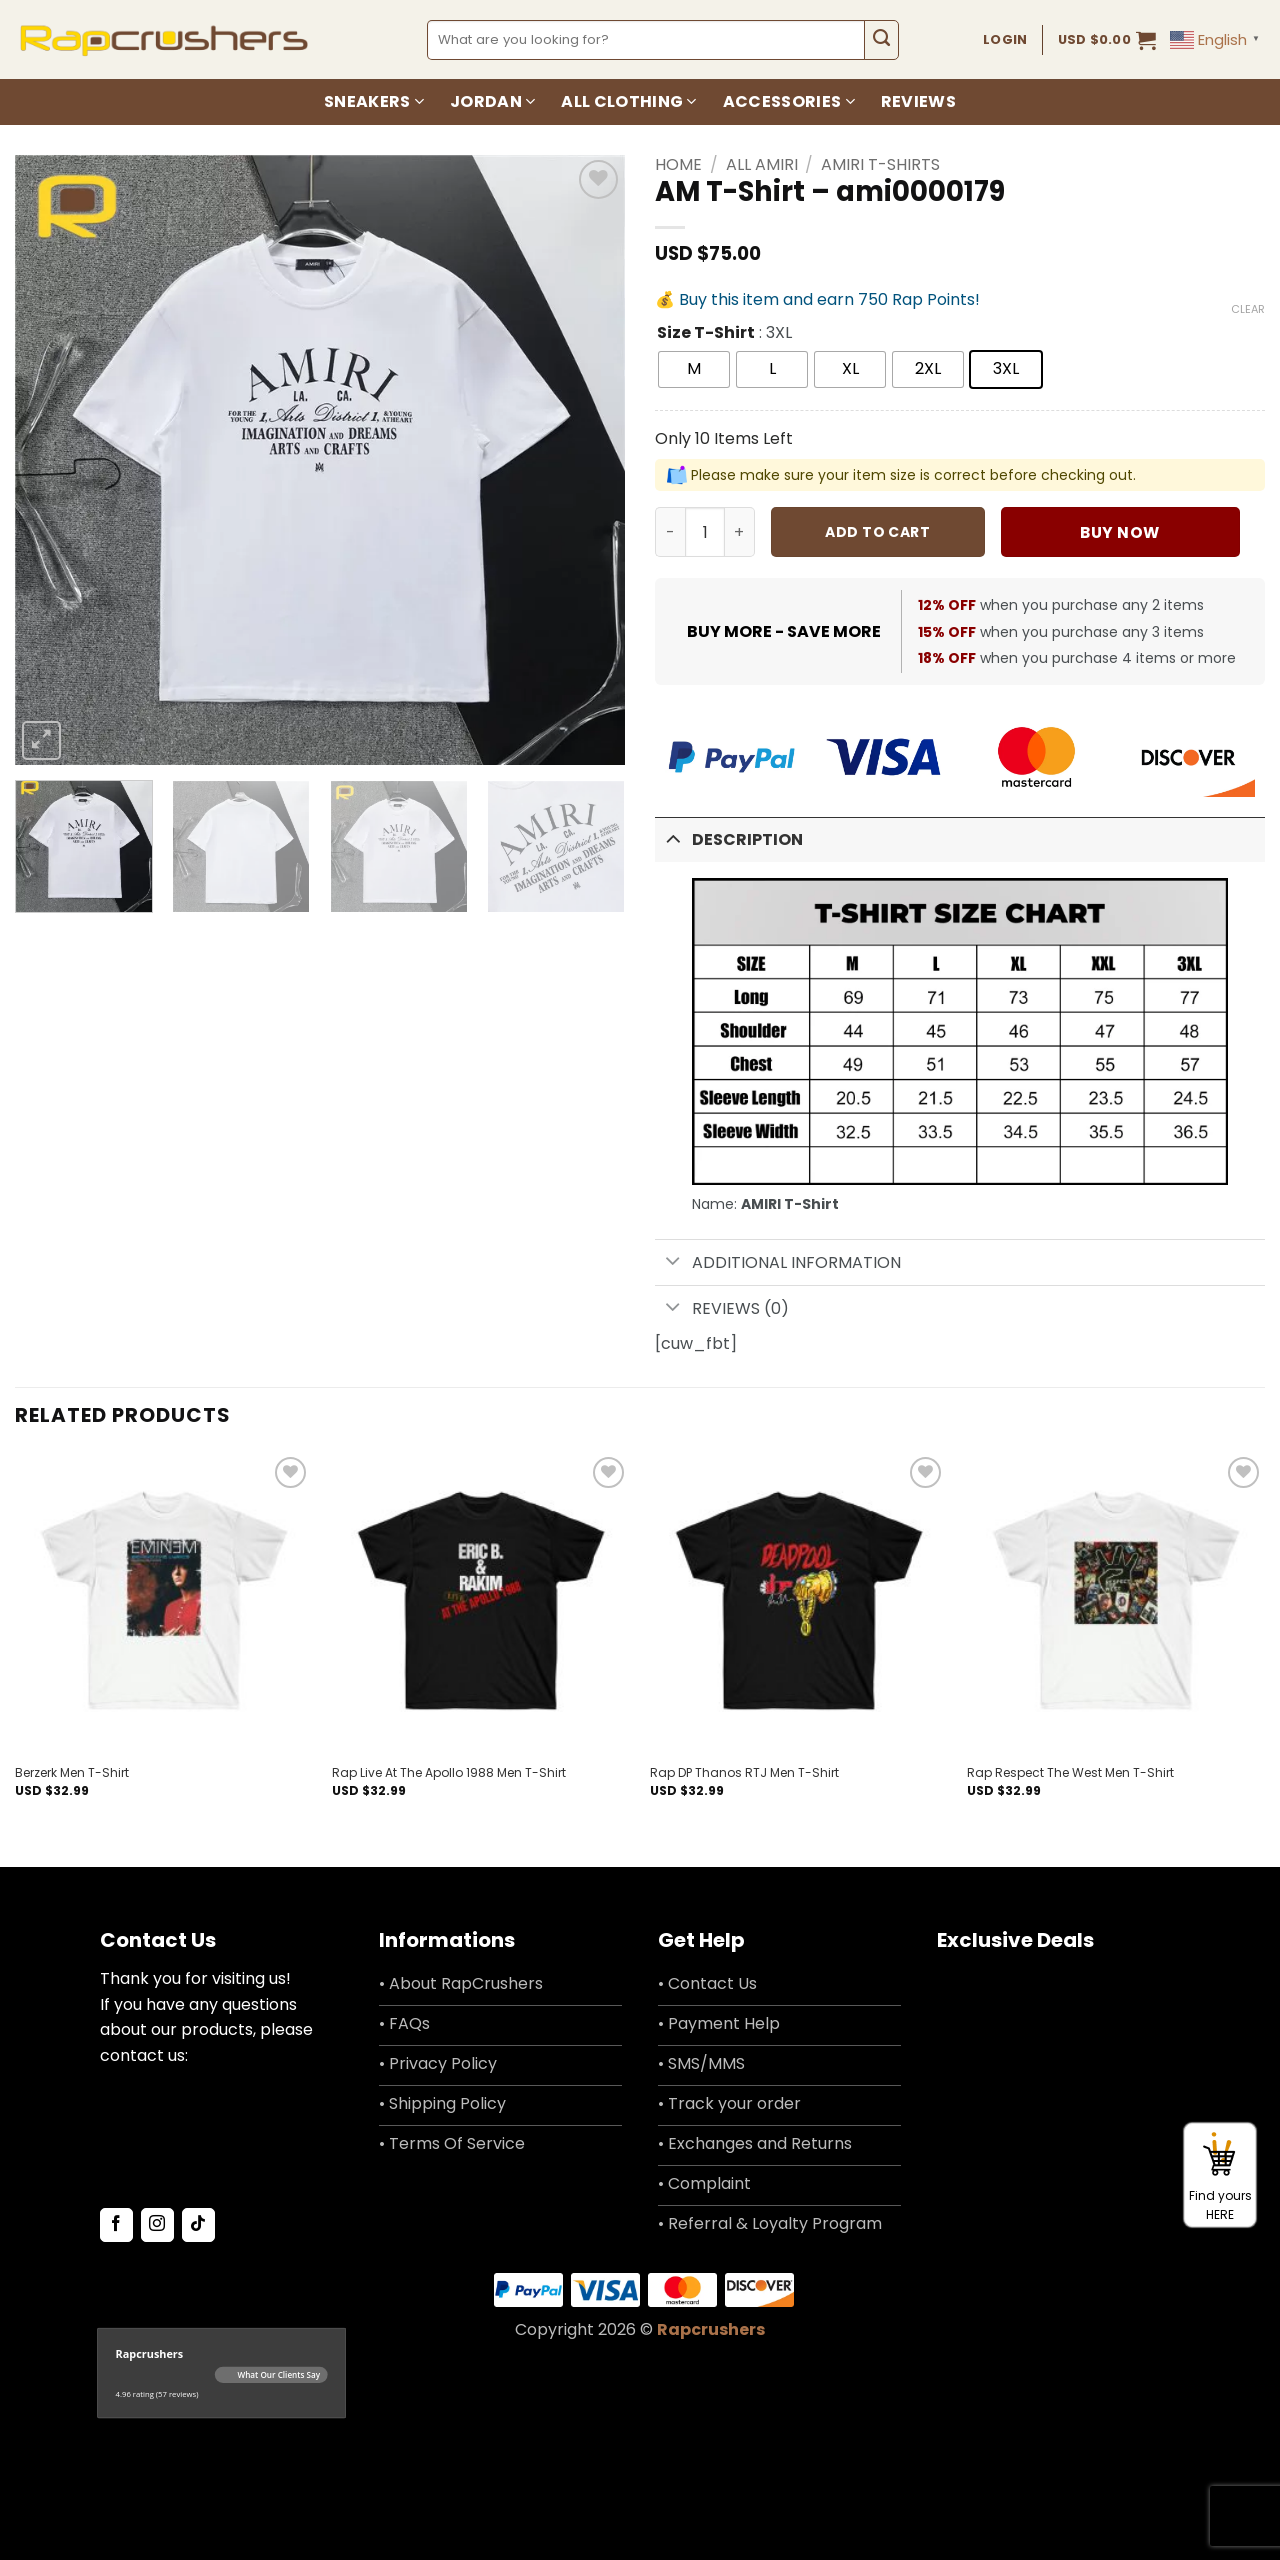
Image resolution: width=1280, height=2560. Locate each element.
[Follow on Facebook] (116, 2225)
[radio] (694, 369)
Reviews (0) (722, 1308)
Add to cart (877, 532)
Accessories (789, 101)
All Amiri (762, 164)
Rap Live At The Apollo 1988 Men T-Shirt (449, 1773)
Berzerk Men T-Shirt (72, 1773)
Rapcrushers (711, 2329)
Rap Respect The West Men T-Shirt (1070, 1773)
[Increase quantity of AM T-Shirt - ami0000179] (740, 532)
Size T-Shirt (706, 333)
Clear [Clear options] (1248, 309)
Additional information (778, 1262)
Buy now (1119, 532)
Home (678, 164)
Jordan (492, 101)
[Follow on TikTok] (198, 2225)
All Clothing (628, 101)
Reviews (918, 101)
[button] (1107, 40)
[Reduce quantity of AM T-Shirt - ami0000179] (670, 532)
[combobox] (646, 40)
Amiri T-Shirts (880, 164)
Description (729, 837)
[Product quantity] (705, 532)
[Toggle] (673, 837)
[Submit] (881, 40)
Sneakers (374, 101)
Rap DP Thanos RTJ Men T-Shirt (744, 1773)
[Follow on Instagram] (157, 2225)
